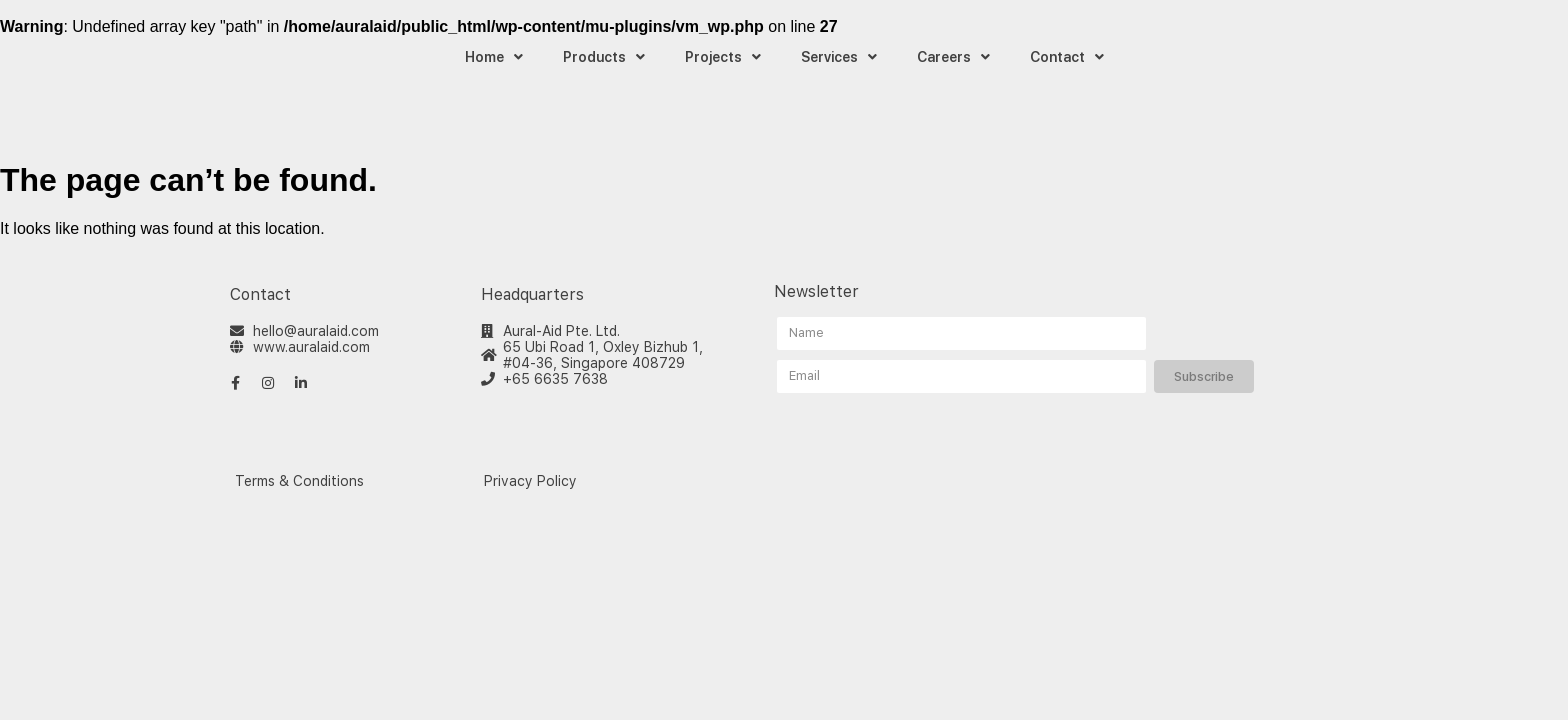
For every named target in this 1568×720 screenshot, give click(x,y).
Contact (1067, 57)
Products (604, 57)
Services (839, 57)
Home (494, 57)
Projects (723, 57)
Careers (953, 57)
